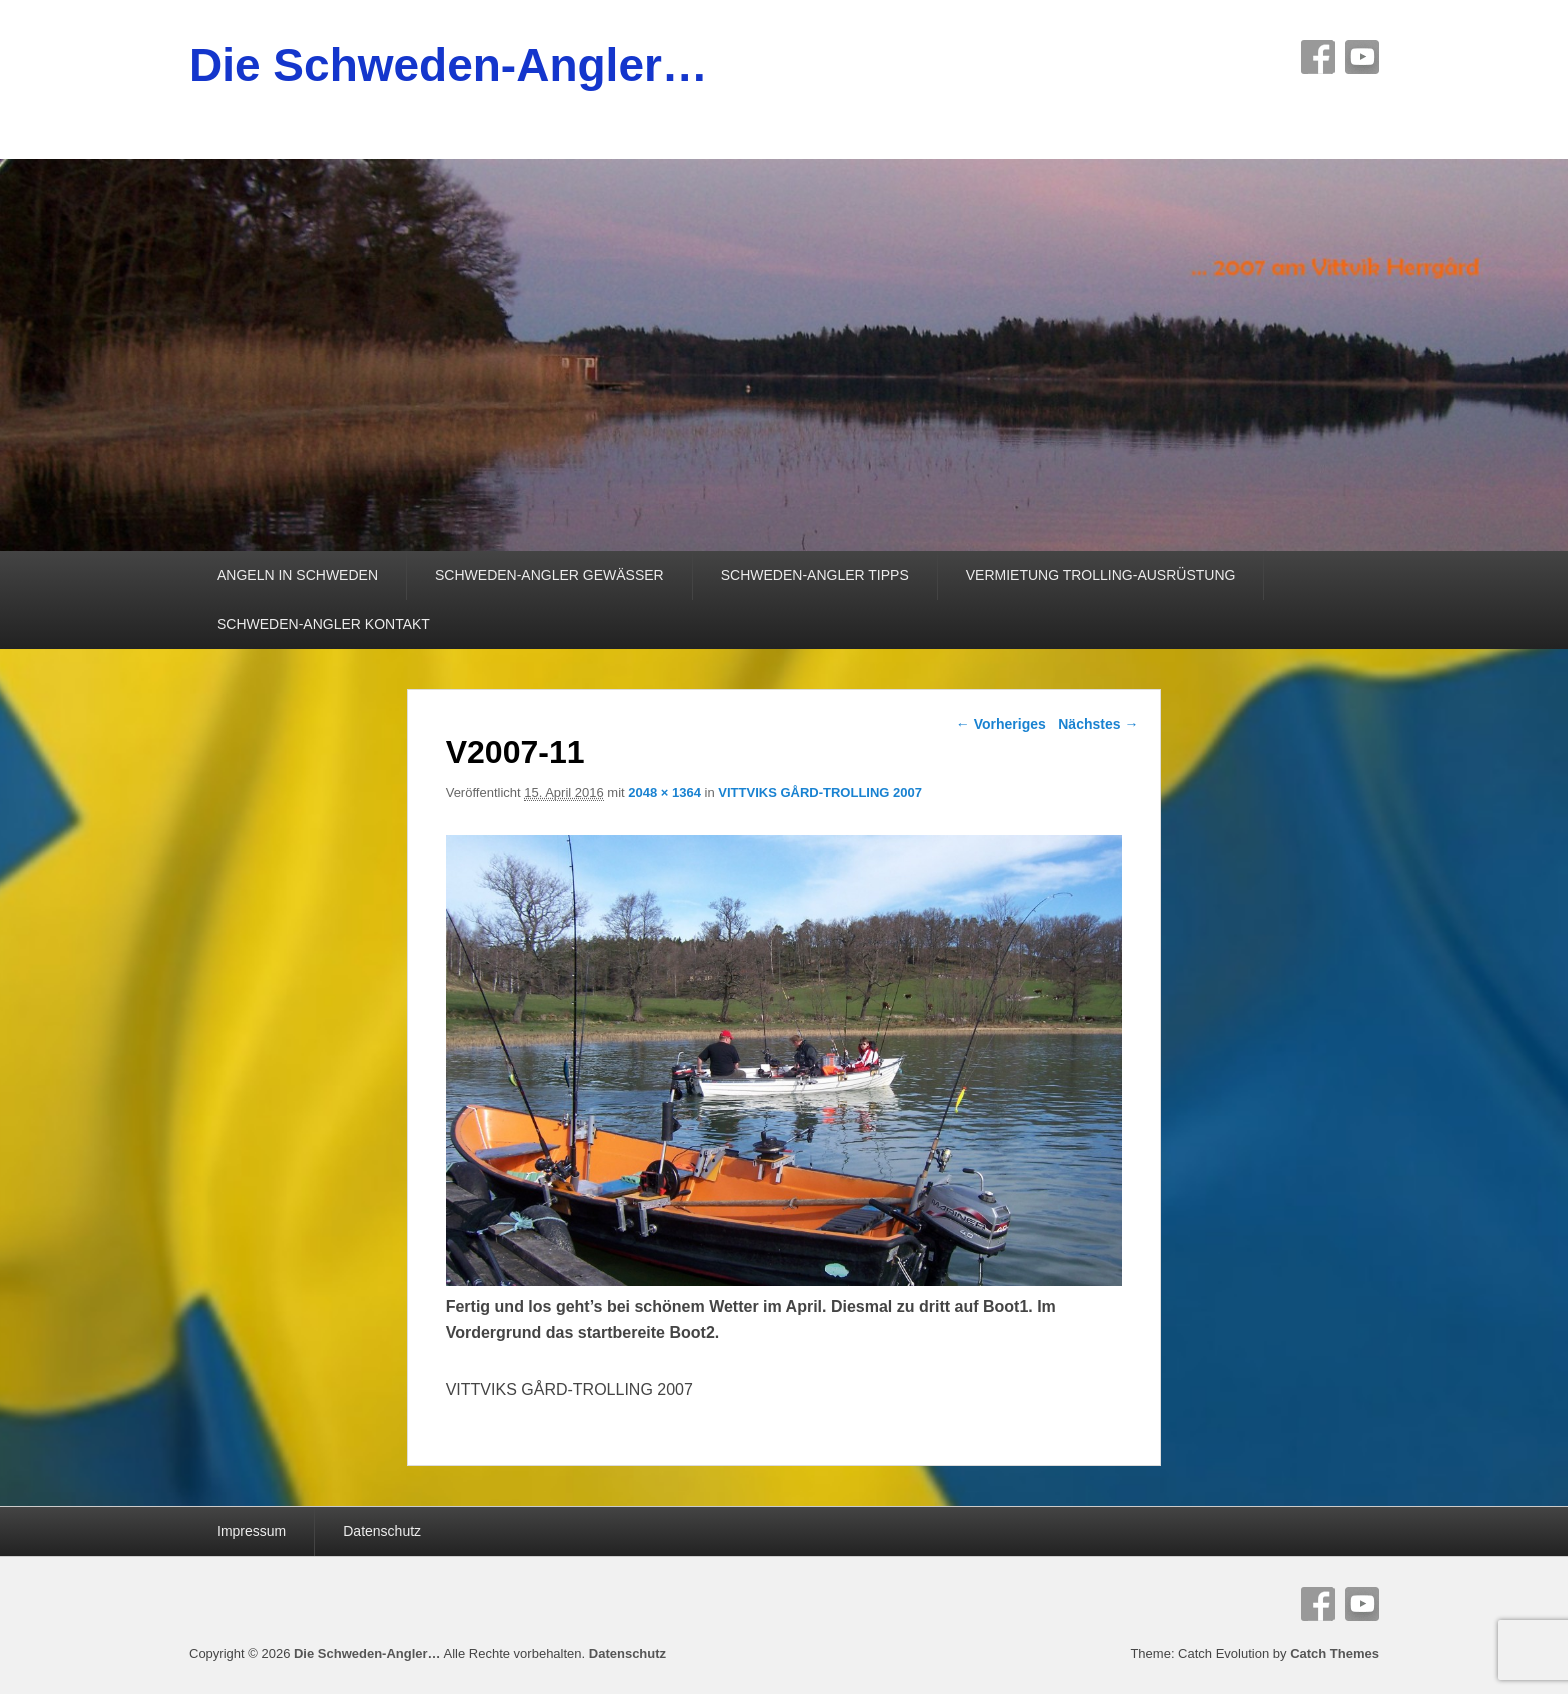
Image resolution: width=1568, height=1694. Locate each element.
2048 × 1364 (664, 792)
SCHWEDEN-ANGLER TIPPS (815, 575)
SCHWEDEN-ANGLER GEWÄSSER (549, 575)
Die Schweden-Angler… (448, 65)
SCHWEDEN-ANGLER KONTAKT (323, 624)
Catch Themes (1334, 1653)
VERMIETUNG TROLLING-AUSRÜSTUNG (1101, 575)
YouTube (1362, 57)
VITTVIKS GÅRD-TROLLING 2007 (820, 792)
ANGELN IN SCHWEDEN (297, 575)
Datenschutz (382, 1531)
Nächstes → (1098, 724)
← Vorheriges (1001, 724)
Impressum (251, 1531)
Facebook (1318, 57)
